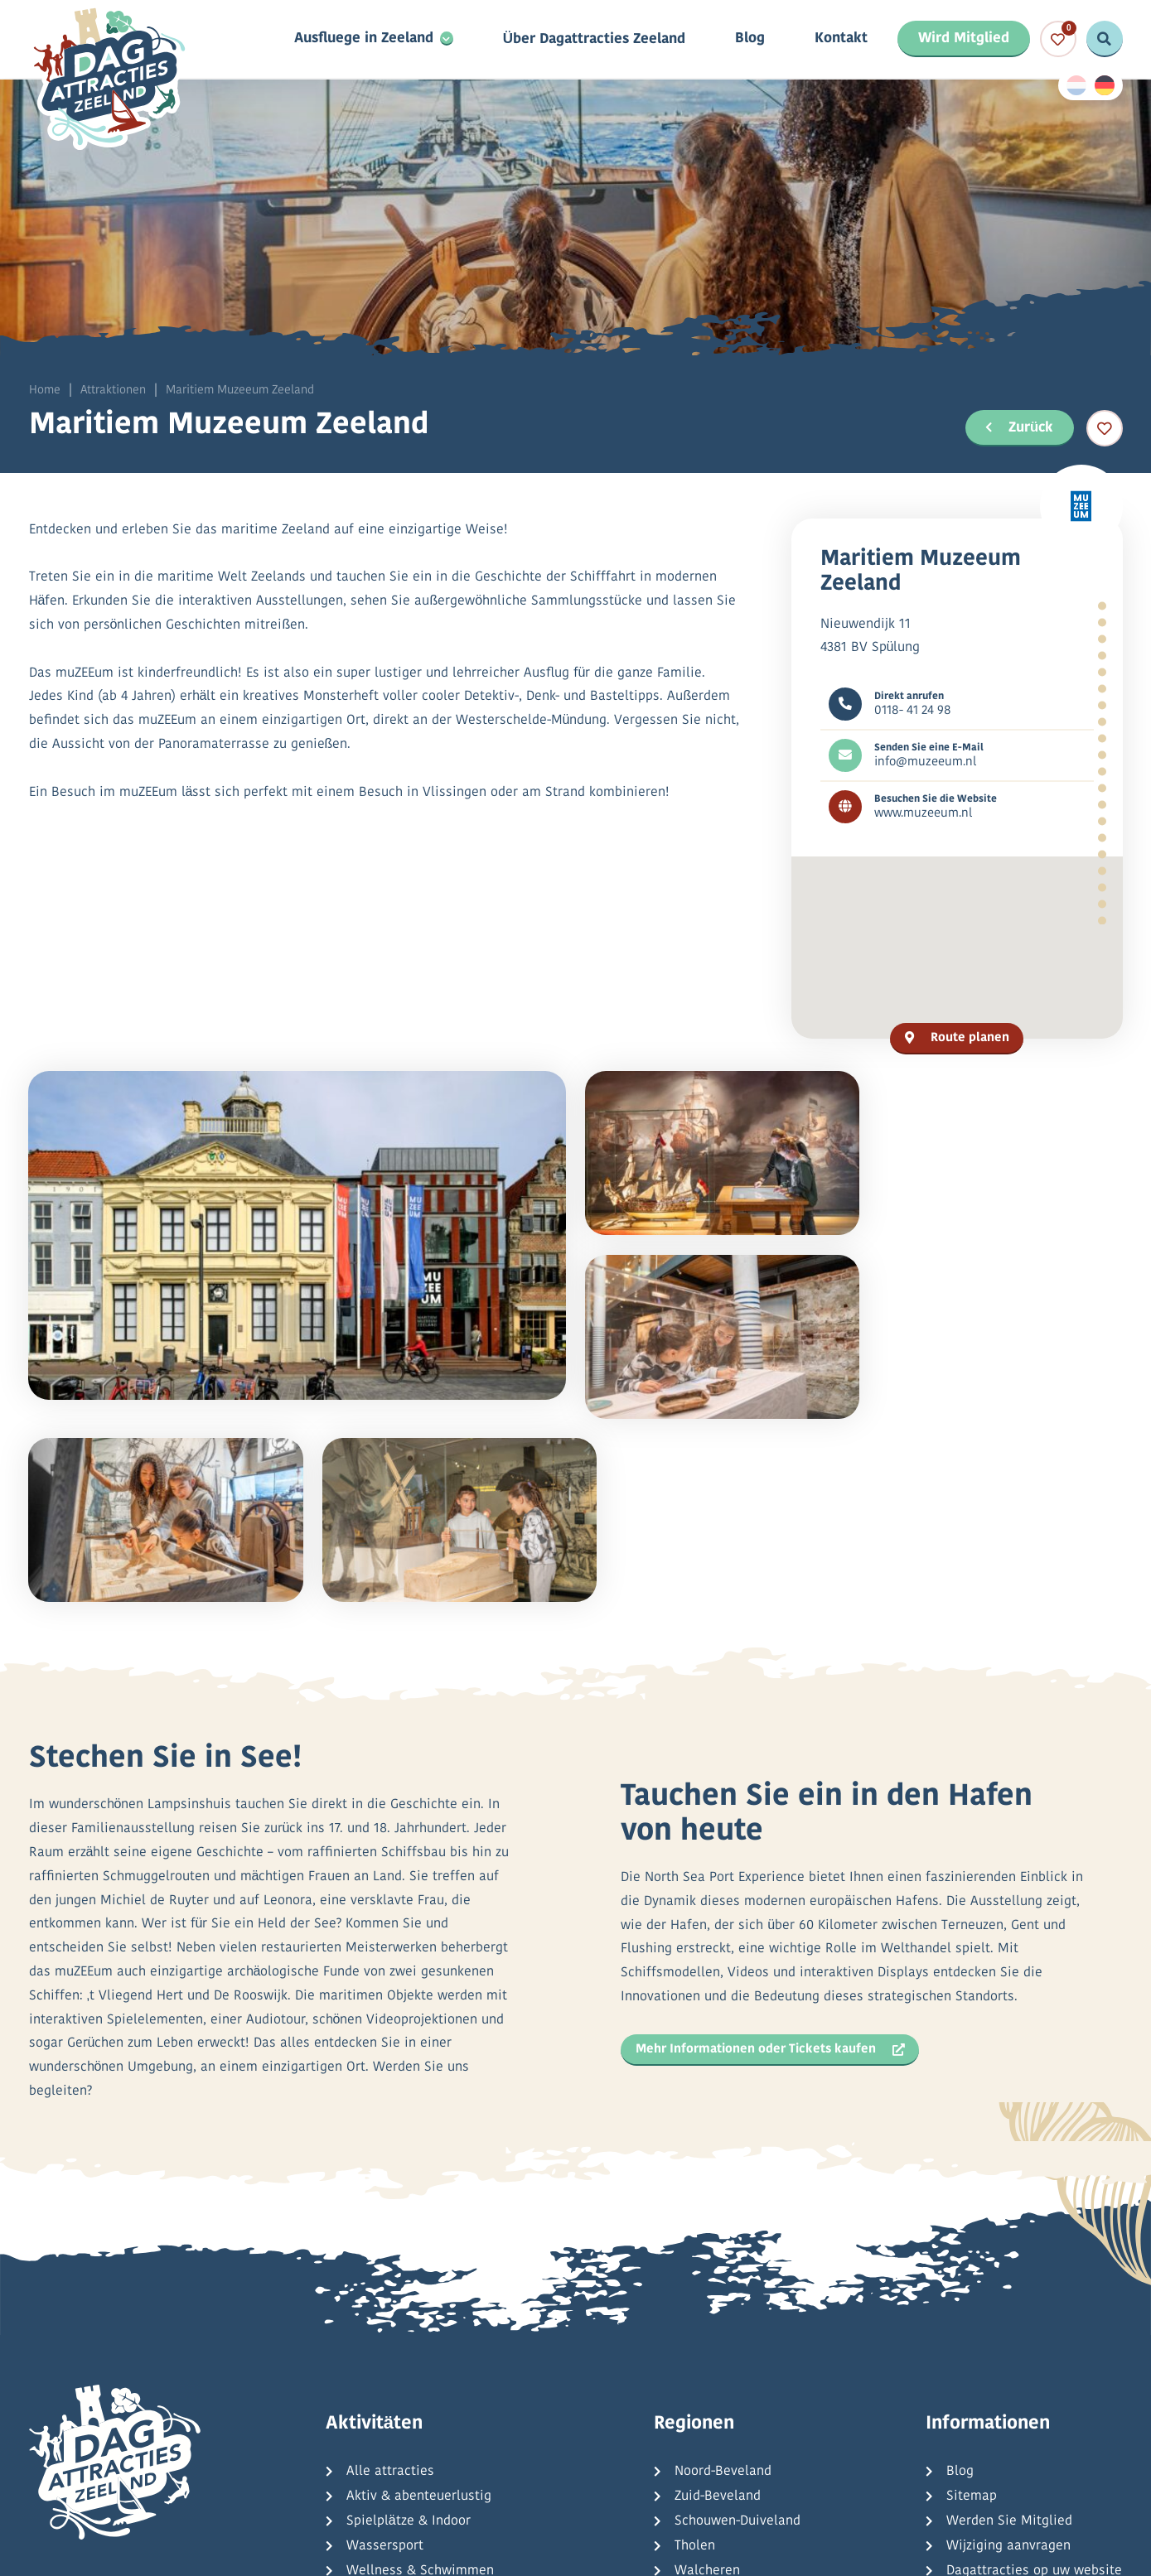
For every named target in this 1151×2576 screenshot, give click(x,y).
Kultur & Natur (390, 2395)
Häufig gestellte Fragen (1018, 2395)
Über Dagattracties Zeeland (593, 40)
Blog (750, 40)
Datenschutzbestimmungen (369, 2544)
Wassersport (384, 2345)
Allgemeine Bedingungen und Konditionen (609, 2544)
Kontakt (841, 40)
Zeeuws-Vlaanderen (734, 2395)
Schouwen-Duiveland (737, 2321)
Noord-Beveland (723, 2271)
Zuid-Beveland (718, 2296)
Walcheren (707, 2370)
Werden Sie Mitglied (1009, 2321)
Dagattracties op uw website (1034, 2370)
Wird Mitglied (963, 39)
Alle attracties (390, 2271)
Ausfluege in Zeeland (363, 40)
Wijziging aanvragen (1008, 2345)
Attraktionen (113, 390)
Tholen (695, 2345)
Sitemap (971, 2296)
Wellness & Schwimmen (420, 2370)
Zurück (1017, 427)
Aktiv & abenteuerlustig (418, 2296)
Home (44, 390)
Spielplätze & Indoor (408, 2321)
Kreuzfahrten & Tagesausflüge (437, 2420)
